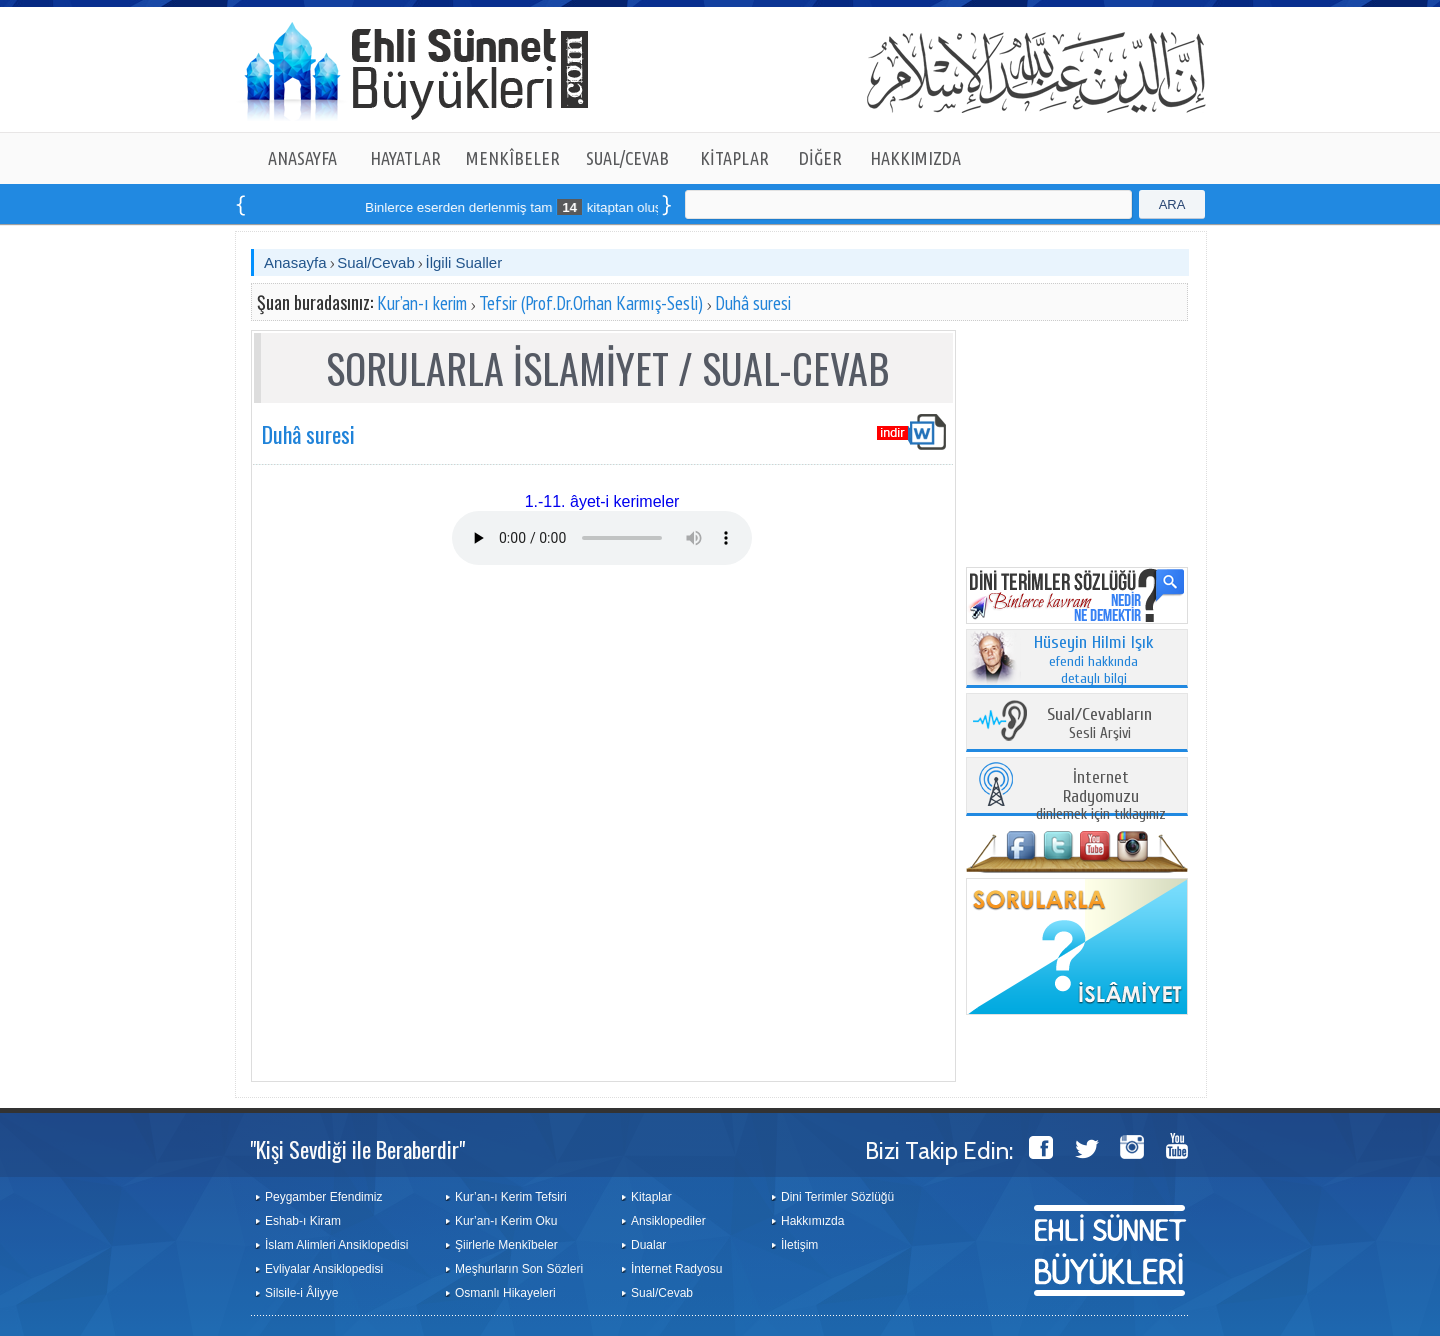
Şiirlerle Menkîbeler (506, 1245)
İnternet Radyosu (676, 1269)
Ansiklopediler (668, 1221)
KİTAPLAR (734, 158)
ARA (1172, 204)
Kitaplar (651, 1197)
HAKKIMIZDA (915, 158)
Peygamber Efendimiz (323, 1197)
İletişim (799, 1245)
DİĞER (820, 158)
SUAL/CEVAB (627, 158)
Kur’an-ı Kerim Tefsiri (511, 1197)
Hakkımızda (812, 1221)
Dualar (648, 1245)
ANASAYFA (302, 158)
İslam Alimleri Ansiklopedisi (336, 1245)
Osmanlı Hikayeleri (505, 1293)
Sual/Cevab (376, 262)
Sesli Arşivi (1099, 724)
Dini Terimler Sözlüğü (837, 1197)
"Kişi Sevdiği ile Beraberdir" (357, 1149)
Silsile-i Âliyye (301, 1293)
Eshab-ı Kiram (303, 1221)
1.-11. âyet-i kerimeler (602, 501)
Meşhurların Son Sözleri (519, 1269)
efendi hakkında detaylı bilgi (1094, 661)
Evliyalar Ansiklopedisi (324, 1269)
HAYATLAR (405, 158)
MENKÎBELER (513, 158)
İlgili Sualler (463, 262)
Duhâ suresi (753, 303)
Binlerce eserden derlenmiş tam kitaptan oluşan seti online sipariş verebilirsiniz (620, 207)
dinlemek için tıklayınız (1101, 796)
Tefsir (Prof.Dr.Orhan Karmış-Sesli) (591, 303)
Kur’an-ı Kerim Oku (506, 1221)
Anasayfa (295, 262)
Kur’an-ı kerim (422, 303)
